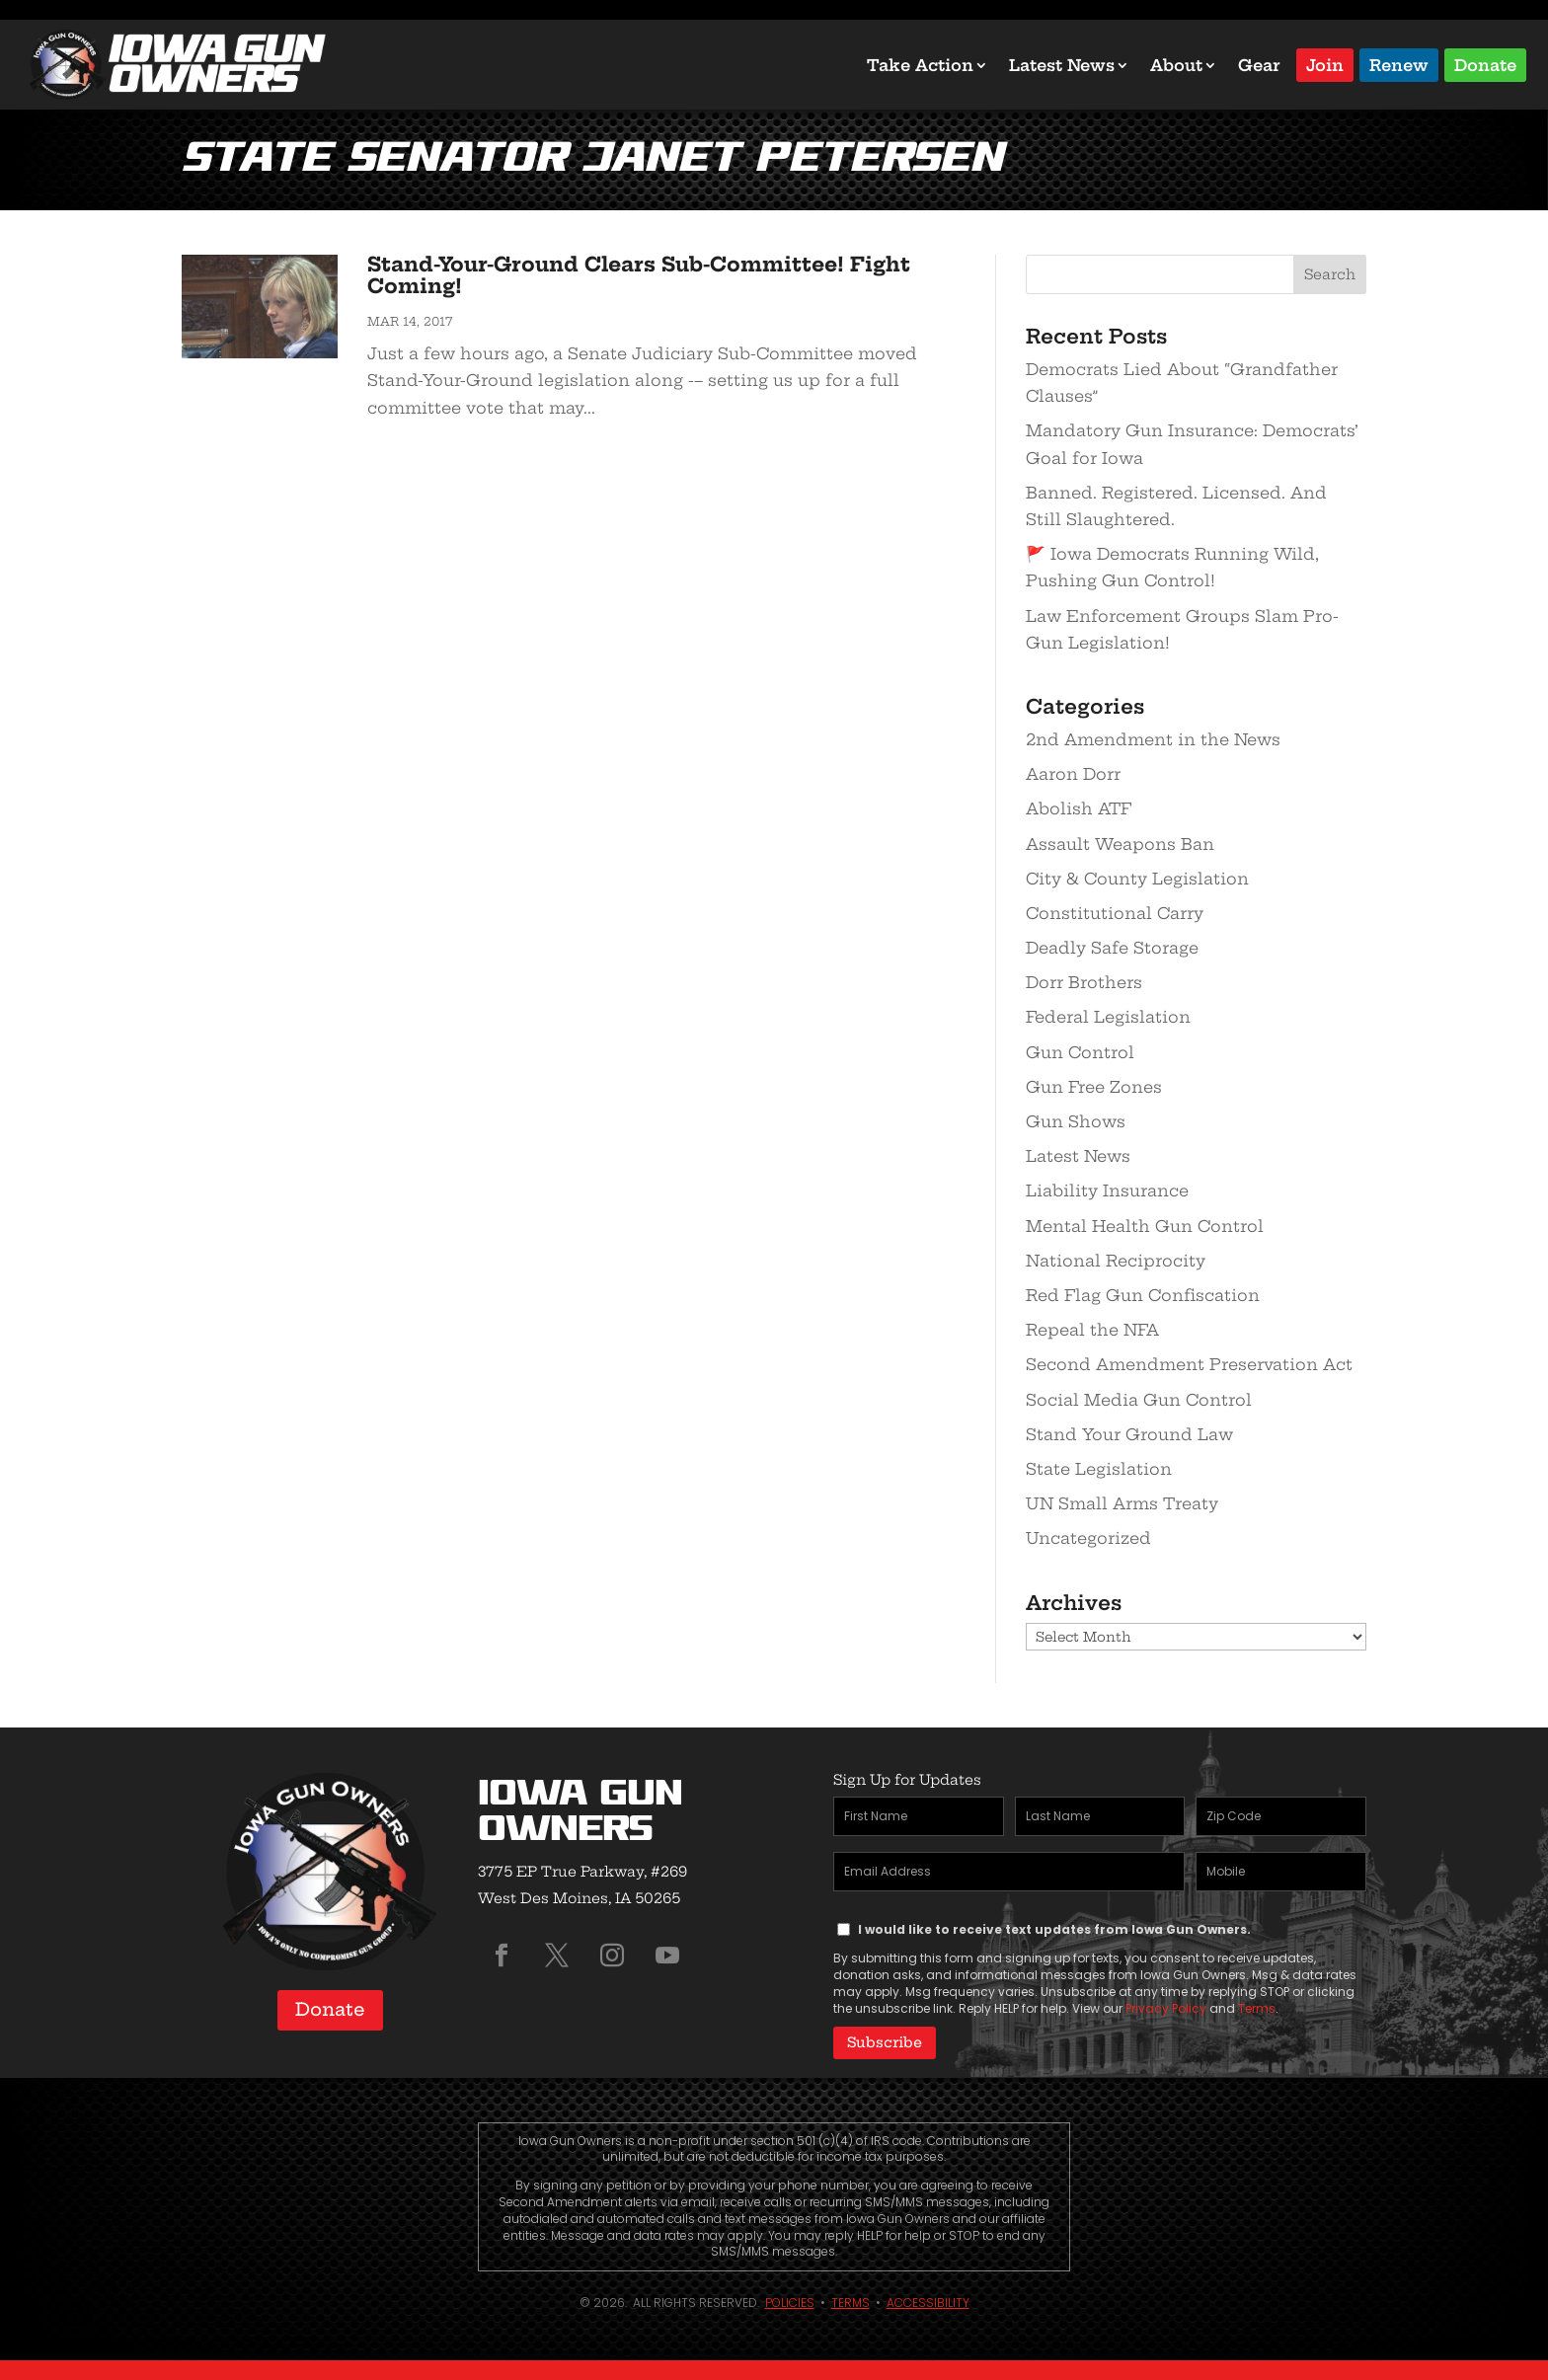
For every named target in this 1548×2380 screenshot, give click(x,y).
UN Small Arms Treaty (1122, 1503)
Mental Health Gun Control (1145, 1226)
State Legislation (1099, 1469)
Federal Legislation (1108, 1017)
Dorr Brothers (1084, 982)
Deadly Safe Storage (1112, 948)
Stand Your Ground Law (1129, 1434)
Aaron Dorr (1073, 774)
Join (1325, 63)
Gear (1259, 65)
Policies (789, 2302)
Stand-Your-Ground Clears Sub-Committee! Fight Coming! (638, 275)
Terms (1257, 2008)
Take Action (920, 65)
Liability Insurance (1107, 1190)
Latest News (1062, 65)
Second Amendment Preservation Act (1189, 1364)
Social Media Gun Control (1139, 1400)
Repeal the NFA (1092, 1330)
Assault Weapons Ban (1120, 844)
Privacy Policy (1165, 2008)
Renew (1399, 63)
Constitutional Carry (1114, 913)
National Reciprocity (1115, 1260)
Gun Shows (1075, 1121)
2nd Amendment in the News (1153, 739)
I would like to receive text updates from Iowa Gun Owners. (1054, 1929)
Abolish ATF (1078, 808)
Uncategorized (1088, 1538)
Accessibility (928, 2302)
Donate (1485, 63)
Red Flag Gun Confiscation (1143, 1295)
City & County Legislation (1137, 878)
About (1176, 65)
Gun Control (1080, 1052)
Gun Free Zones (1094, 1087)
